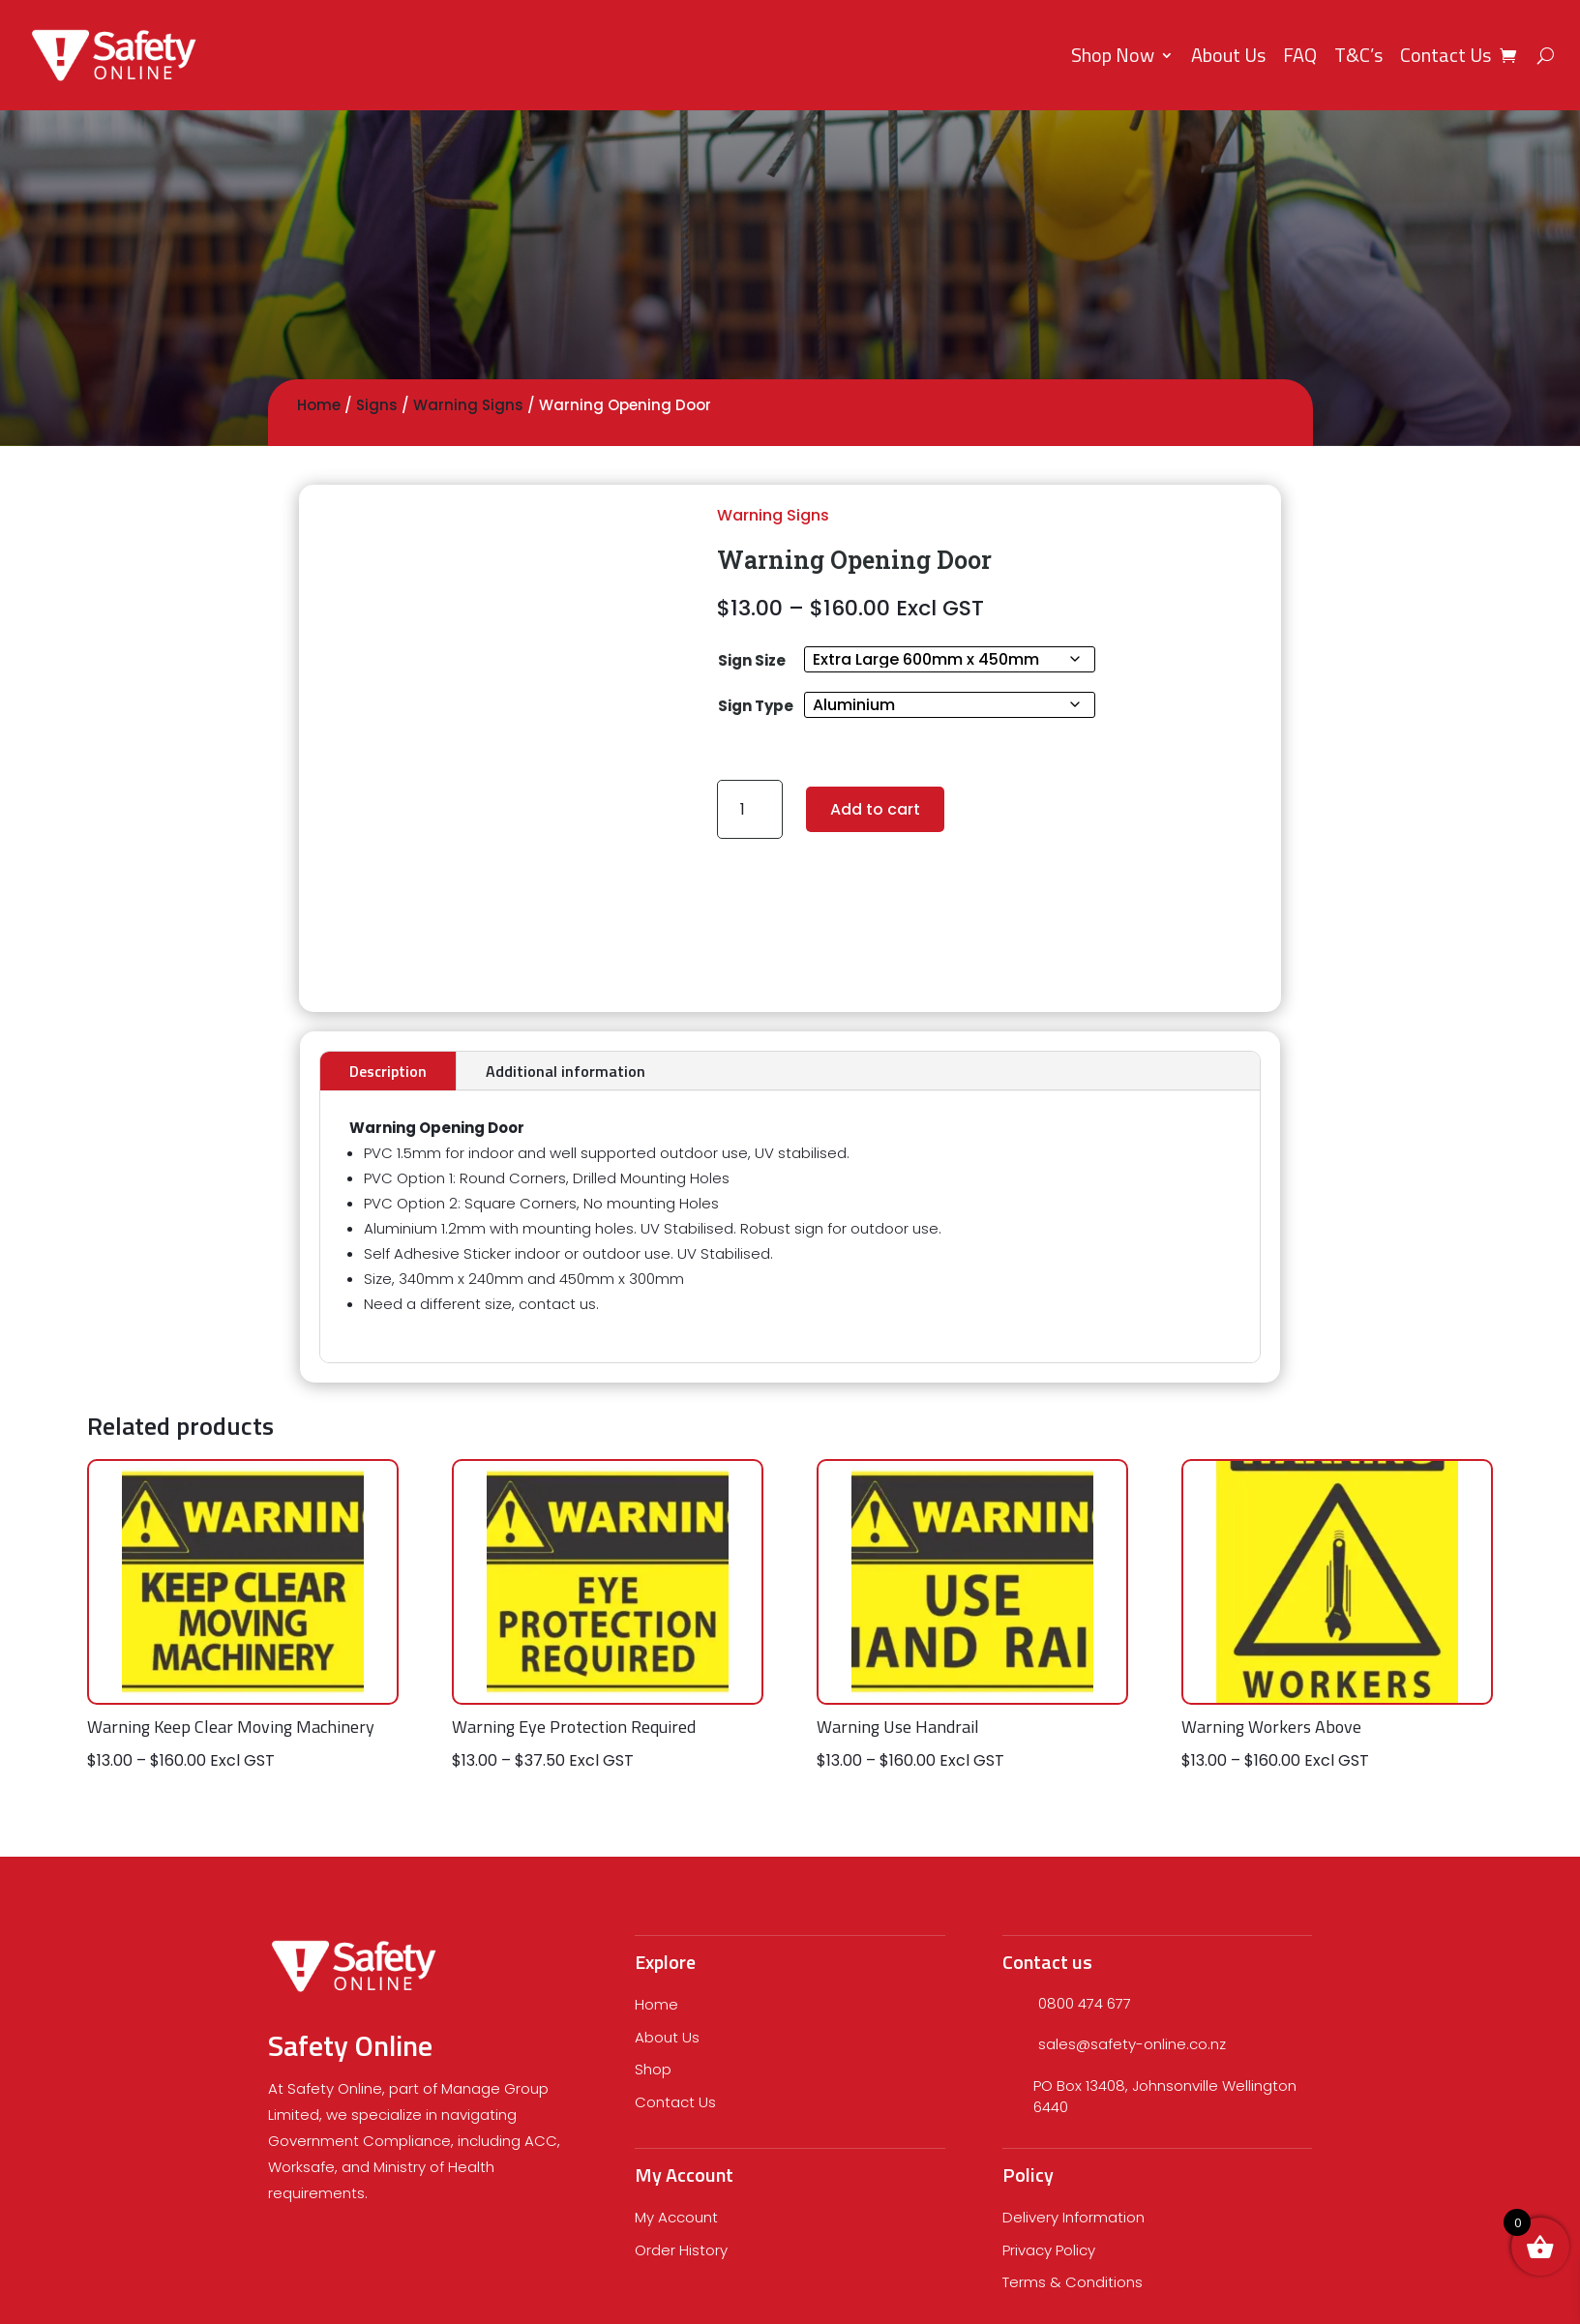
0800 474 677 (1084, 2003)
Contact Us (1445, 55)
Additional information (565, 1071)
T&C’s (1358, 55)
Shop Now (1112, 55)
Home (319, 405)
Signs (377, 405)
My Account (676, 2217)
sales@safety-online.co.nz (1132, 2044)
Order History (681, 2250)
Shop (653, 2069)
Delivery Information (1073, 2217)
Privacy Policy (1048, 2250)
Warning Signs (468, 405)
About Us (1228, 55)
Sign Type (755, 706)
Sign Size (752, 660)
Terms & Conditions (1072, 2282)
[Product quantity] (750, 809)
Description (388, 1071)
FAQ (1300, 55)
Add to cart (875, 809)
